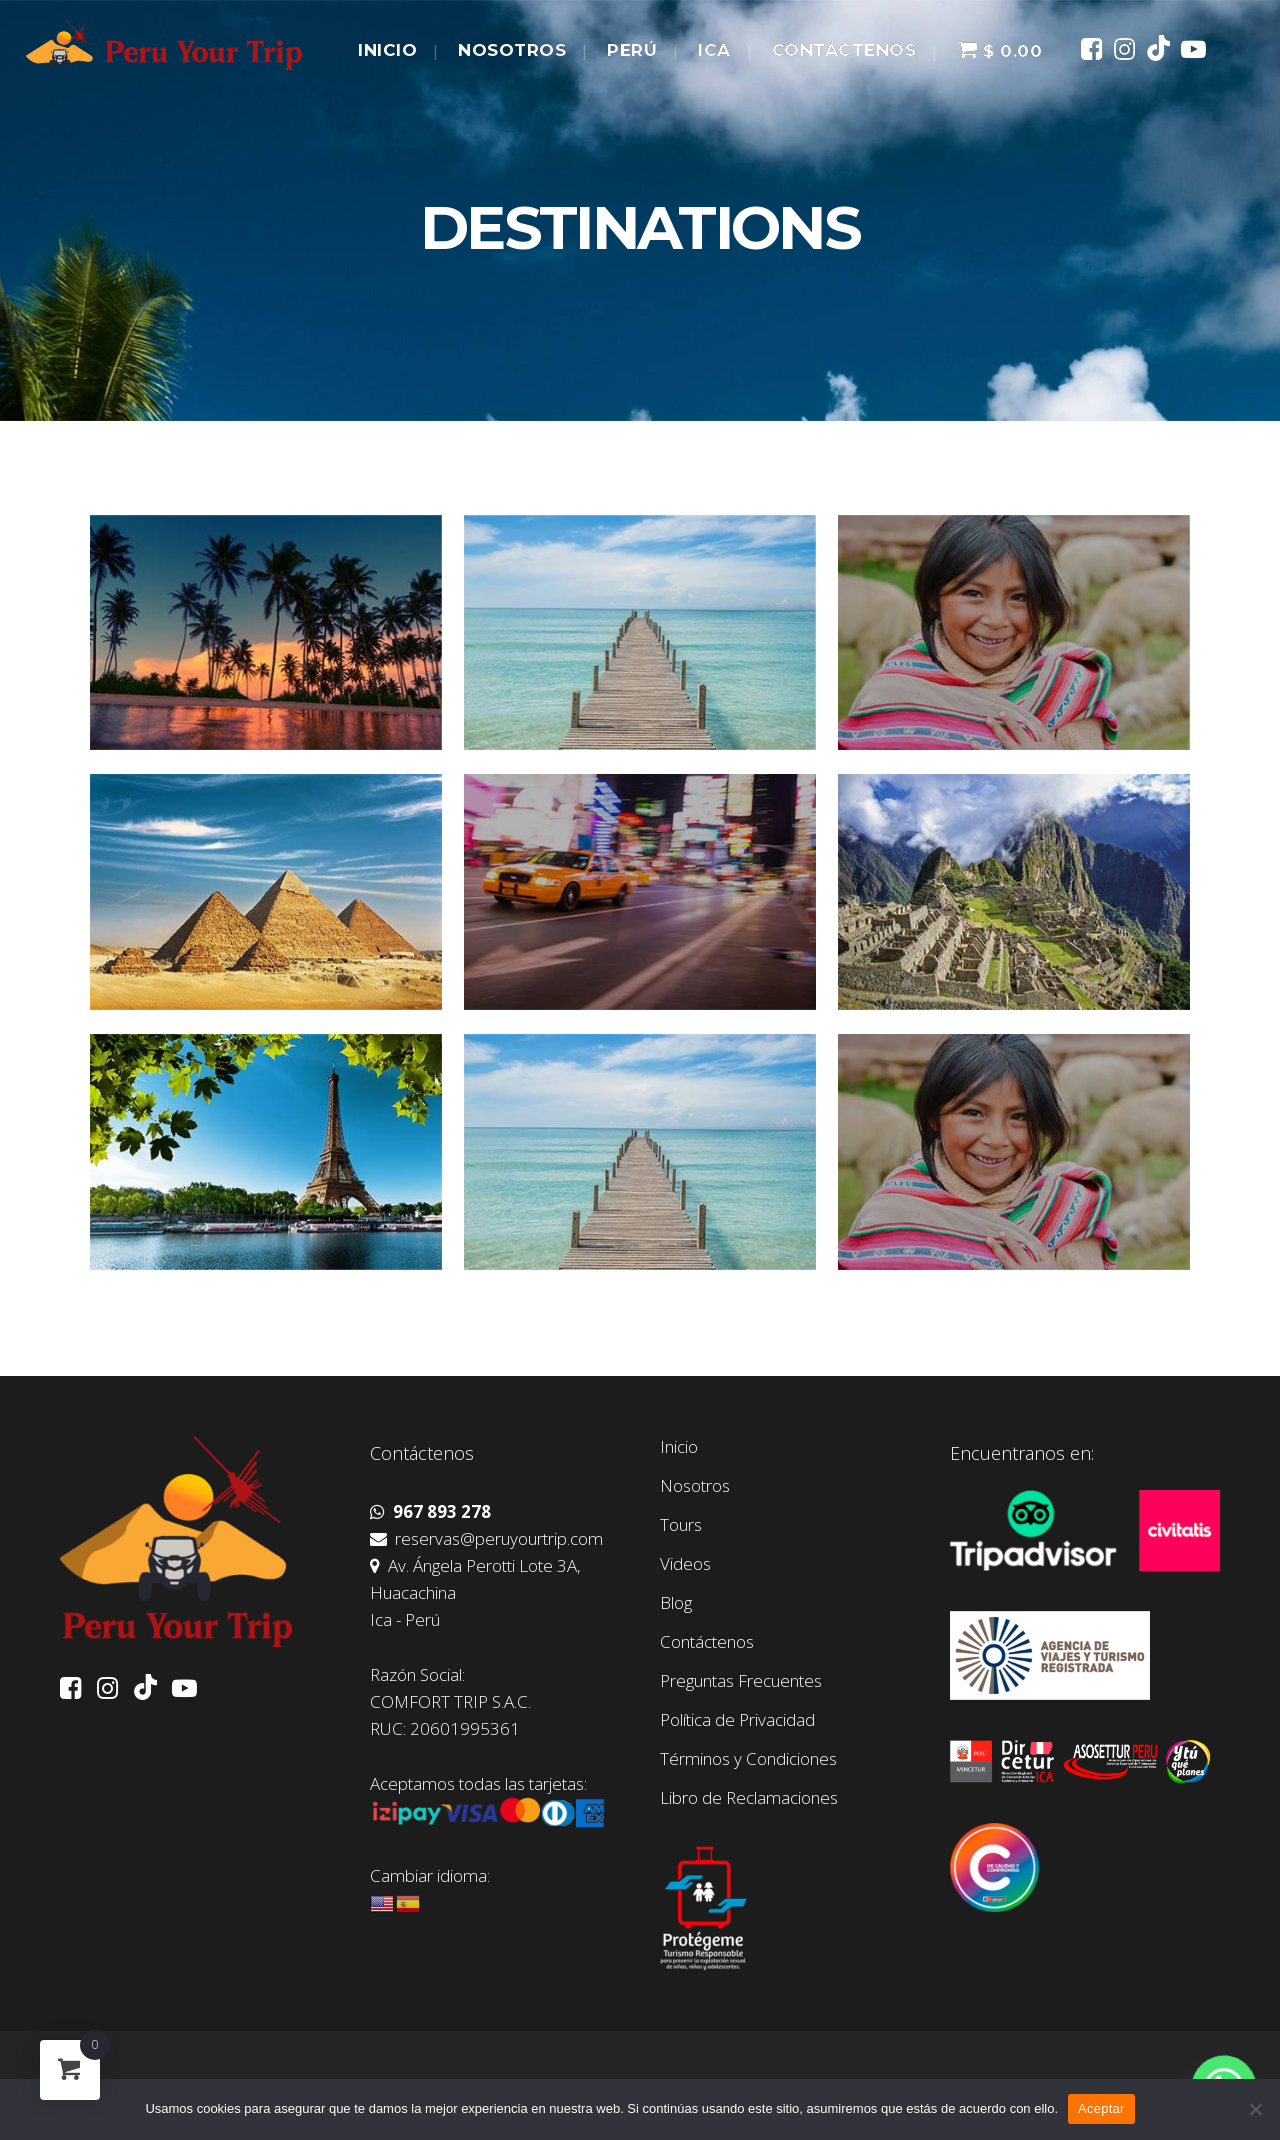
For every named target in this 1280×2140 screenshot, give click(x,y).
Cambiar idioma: (430, 1875)
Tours (681, 1525)
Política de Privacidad (737, 1720)
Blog (676, 1603)
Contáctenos (707, 1642)
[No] (1255, 2109)
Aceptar (1101, 2108)
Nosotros (695, 1486)
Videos (685, 1564)
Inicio (679, 1447)
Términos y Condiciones (748, 1759)
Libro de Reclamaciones (749, 1798)
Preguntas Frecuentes (741, 1681)
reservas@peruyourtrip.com (486, 1538)
